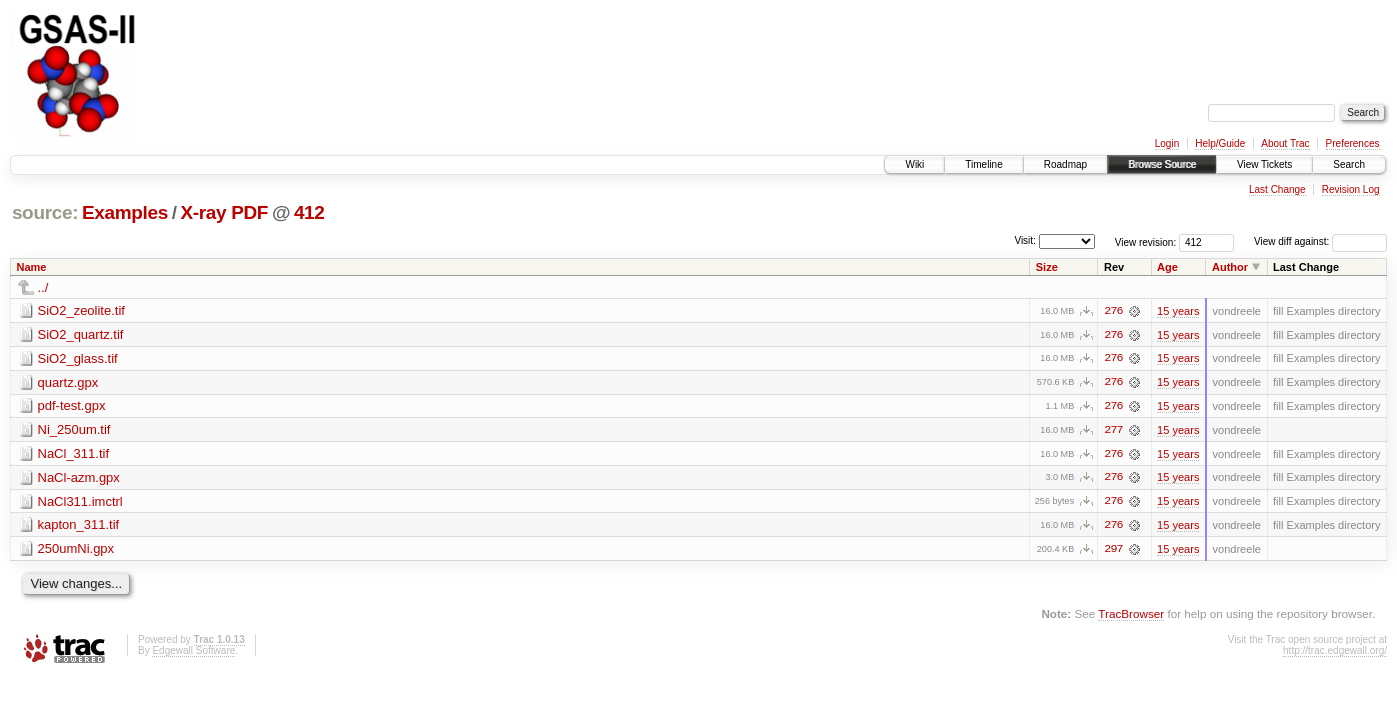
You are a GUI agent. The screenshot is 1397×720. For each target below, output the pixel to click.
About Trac (1285, 143)
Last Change (1277, 189)
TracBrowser (1131, 615)
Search (1349, 164)
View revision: (1146, 241)
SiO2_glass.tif (78, 358)
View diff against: (1320, 241)
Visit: (1025, 240)
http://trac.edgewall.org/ (1335, 652)
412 (309, 212)
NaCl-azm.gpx (79, 478)
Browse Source (1162, 164)
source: (45, 212)
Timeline (983, 164)
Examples (125, 212)
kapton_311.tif (79, 526)
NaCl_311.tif (74, 454)
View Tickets (1264, 164)
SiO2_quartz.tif (81, 334)
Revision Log (1351, 189)
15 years (1178, 311)
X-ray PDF (224, 212)
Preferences (1353, 143)
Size (1047, 267)
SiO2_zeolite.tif (81, 310)
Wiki (914, 164)
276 (1113, 311)
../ (43, 287)
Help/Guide (1220, 143)
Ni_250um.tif (74, 430)
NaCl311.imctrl (80, 502)
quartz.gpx (68, 382)
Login (1167, 143)
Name (32, 267)
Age (1167, 267)
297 (1113, 551)
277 (1113, 431)
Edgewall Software (193, 652)
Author (1230, 267)
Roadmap (1065, 164)
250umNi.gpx (76, 550)
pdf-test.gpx (72, 406)
